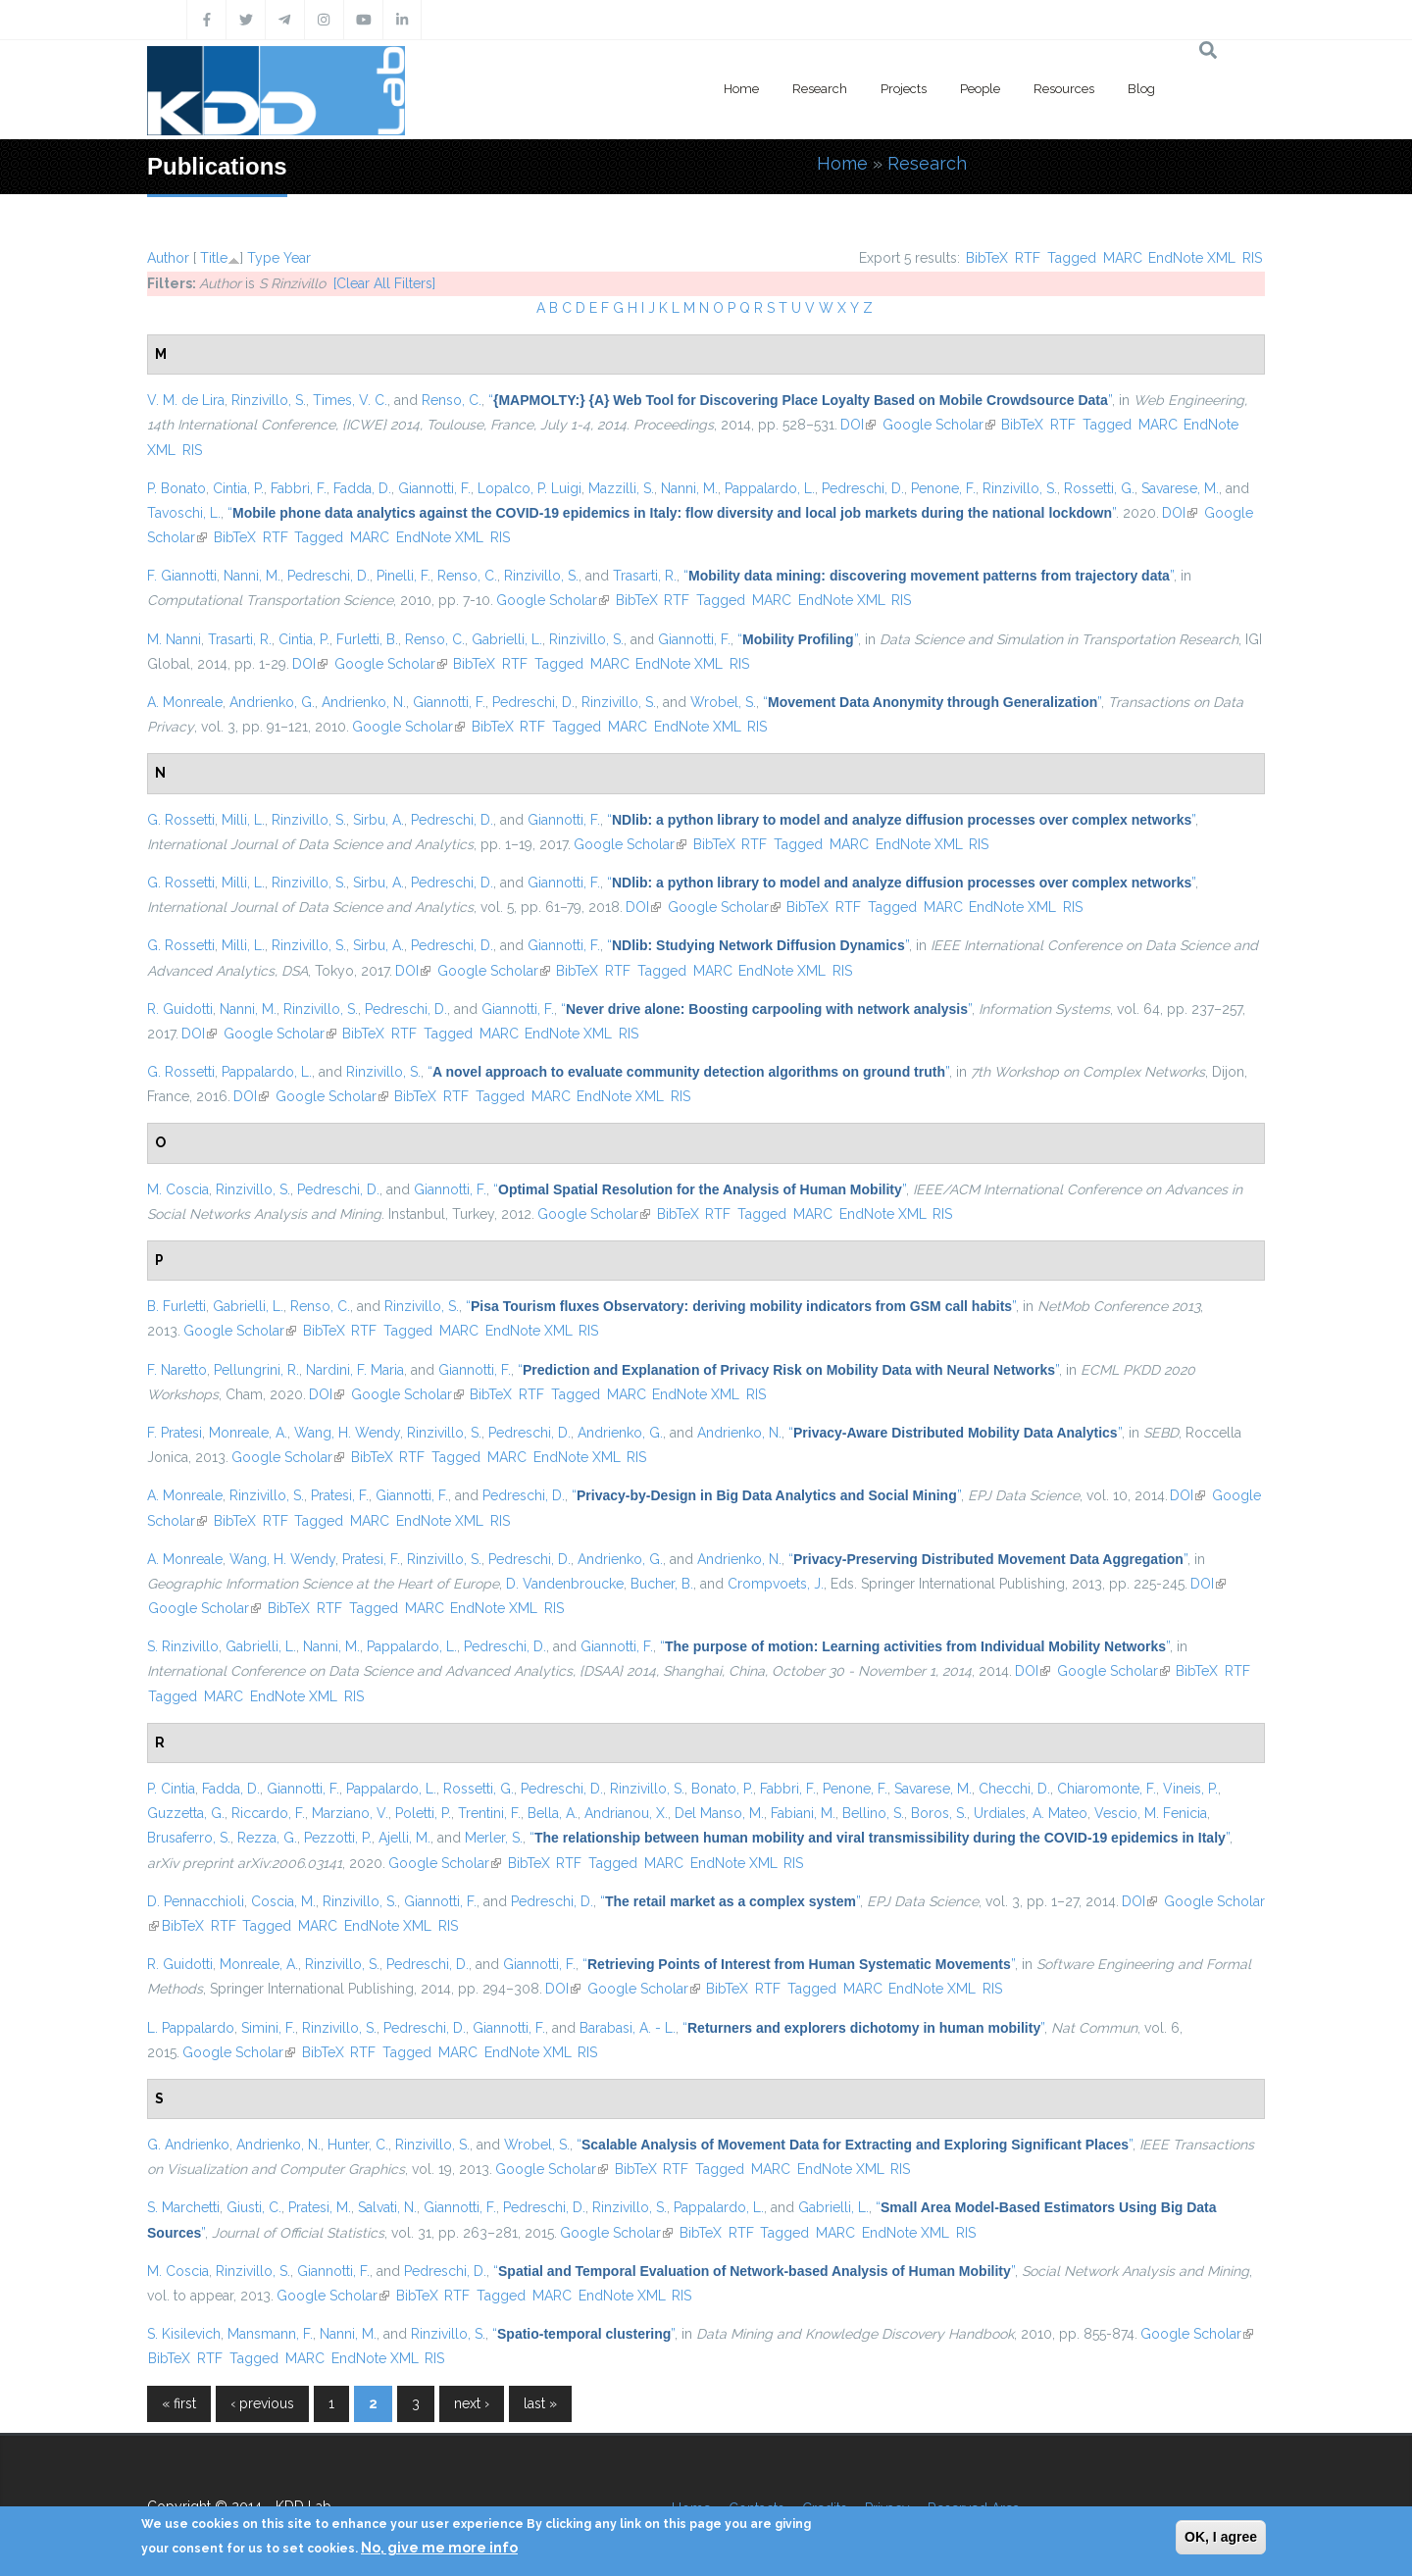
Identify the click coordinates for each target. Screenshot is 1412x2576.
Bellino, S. (873, 1813)
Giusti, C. (254, 2207)
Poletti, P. (423, 1813)
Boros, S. (939, 1813)
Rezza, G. (267, 1837)
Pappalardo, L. (770, 488)
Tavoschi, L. (184, 513)
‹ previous (262, 2403)
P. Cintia (171, 1788)
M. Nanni (174, 639)
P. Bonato (176, 488)
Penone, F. (943, 488)
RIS (1252, 258)
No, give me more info (439, 2547)
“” (800, 400)
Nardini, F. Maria (355, 1370)
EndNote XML (1192, 258)
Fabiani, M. (803, 1813)
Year (297, 258)
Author (168, 258)
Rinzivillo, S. (268, 400)
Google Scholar (938, 424)
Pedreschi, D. (863, 488)
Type (263, 258)
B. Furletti (176, 1306)
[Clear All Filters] (384, 283)
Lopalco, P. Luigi (529, 488)
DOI (858, 424)
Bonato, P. (722, 1788)
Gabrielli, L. (507, 639)
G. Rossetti (181, 820)
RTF (1027, 258)
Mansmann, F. (270, 2334)
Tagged (1071, 258)
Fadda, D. (362, 488)
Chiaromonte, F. (1106, 1788)
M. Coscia (178, 1189)
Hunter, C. (358, 2144)
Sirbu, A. (378, 820)
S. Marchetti (183, 2207)
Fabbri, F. (299, 488)
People (980, 88)
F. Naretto (177, 1370)
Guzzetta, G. (186, 1813)
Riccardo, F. (268, 1813)
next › (471, 2403)
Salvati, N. (387, 2207)
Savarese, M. (1180, 488)
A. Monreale (185, 702)
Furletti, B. (367, 639)
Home (741, 88)
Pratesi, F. (340, 1495)
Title (213, 258)
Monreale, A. (248, 1432)
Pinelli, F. (403, 575)
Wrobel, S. (723, 702)
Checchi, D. (1014, 1788)
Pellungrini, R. (256, 1370)
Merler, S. (494, 1837)
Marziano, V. (350, 1813)
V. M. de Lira (186, 400)
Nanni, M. (689, 488)
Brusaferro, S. (188, 1837)
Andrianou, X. (626, 1813)
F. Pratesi (174, 1432)
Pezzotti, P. (338, 1837)
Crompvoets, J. (776, 1583)
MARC (1122, 258)
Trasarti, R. (645, 575)
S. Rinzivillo (183, 1646)
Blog (1141, 88)
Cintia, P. (238, 488)
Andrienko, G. (272, 702)
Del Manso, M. (719, 1813)
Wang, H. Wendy (347, 1432)
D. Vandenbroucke (565, 1583)
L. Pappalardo (190, 2028)
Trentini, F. (489, 1813)
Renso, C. (451, 400)
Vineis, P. (1190, 1788)
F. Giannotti (182, 575)
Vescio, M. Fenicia (1150, 1813)
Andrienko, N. (364, 702)
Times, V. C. (350, 400)
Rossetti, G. (1099, 488)
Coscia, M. (283, 1901)
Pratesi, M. (319, 2207)
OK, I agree (1221, 2537)
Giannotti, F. (434, 488)
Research (819, 88)
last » (540, 2403)
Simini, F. (268, 2028)
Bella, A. (553, 1813)
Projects (904, 88)
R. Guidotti (180, 1009)
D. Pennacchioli (195, 1901)
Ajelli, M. (404, 1837)
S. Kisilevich (184, 2334)
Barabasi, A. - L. (628, 2028)
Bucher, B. (661, 1583)
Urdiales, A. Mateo (1030, 1813)
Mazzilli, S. (621, 488)
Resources (1064, 88)
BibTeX (987, 258)
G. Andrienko (188, 2144)
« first (179, 2403)
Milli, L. (243, 820)
